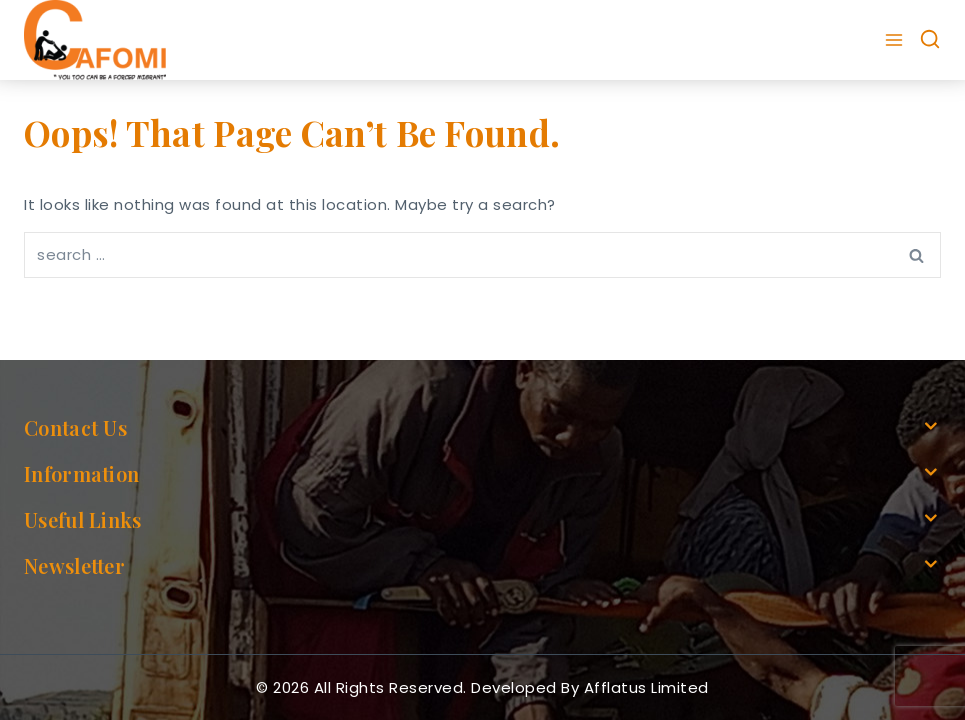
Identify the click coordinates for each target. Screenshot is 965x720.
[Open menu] (896, 40)
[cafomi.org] (95, 40)
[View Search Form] (930, 40)
